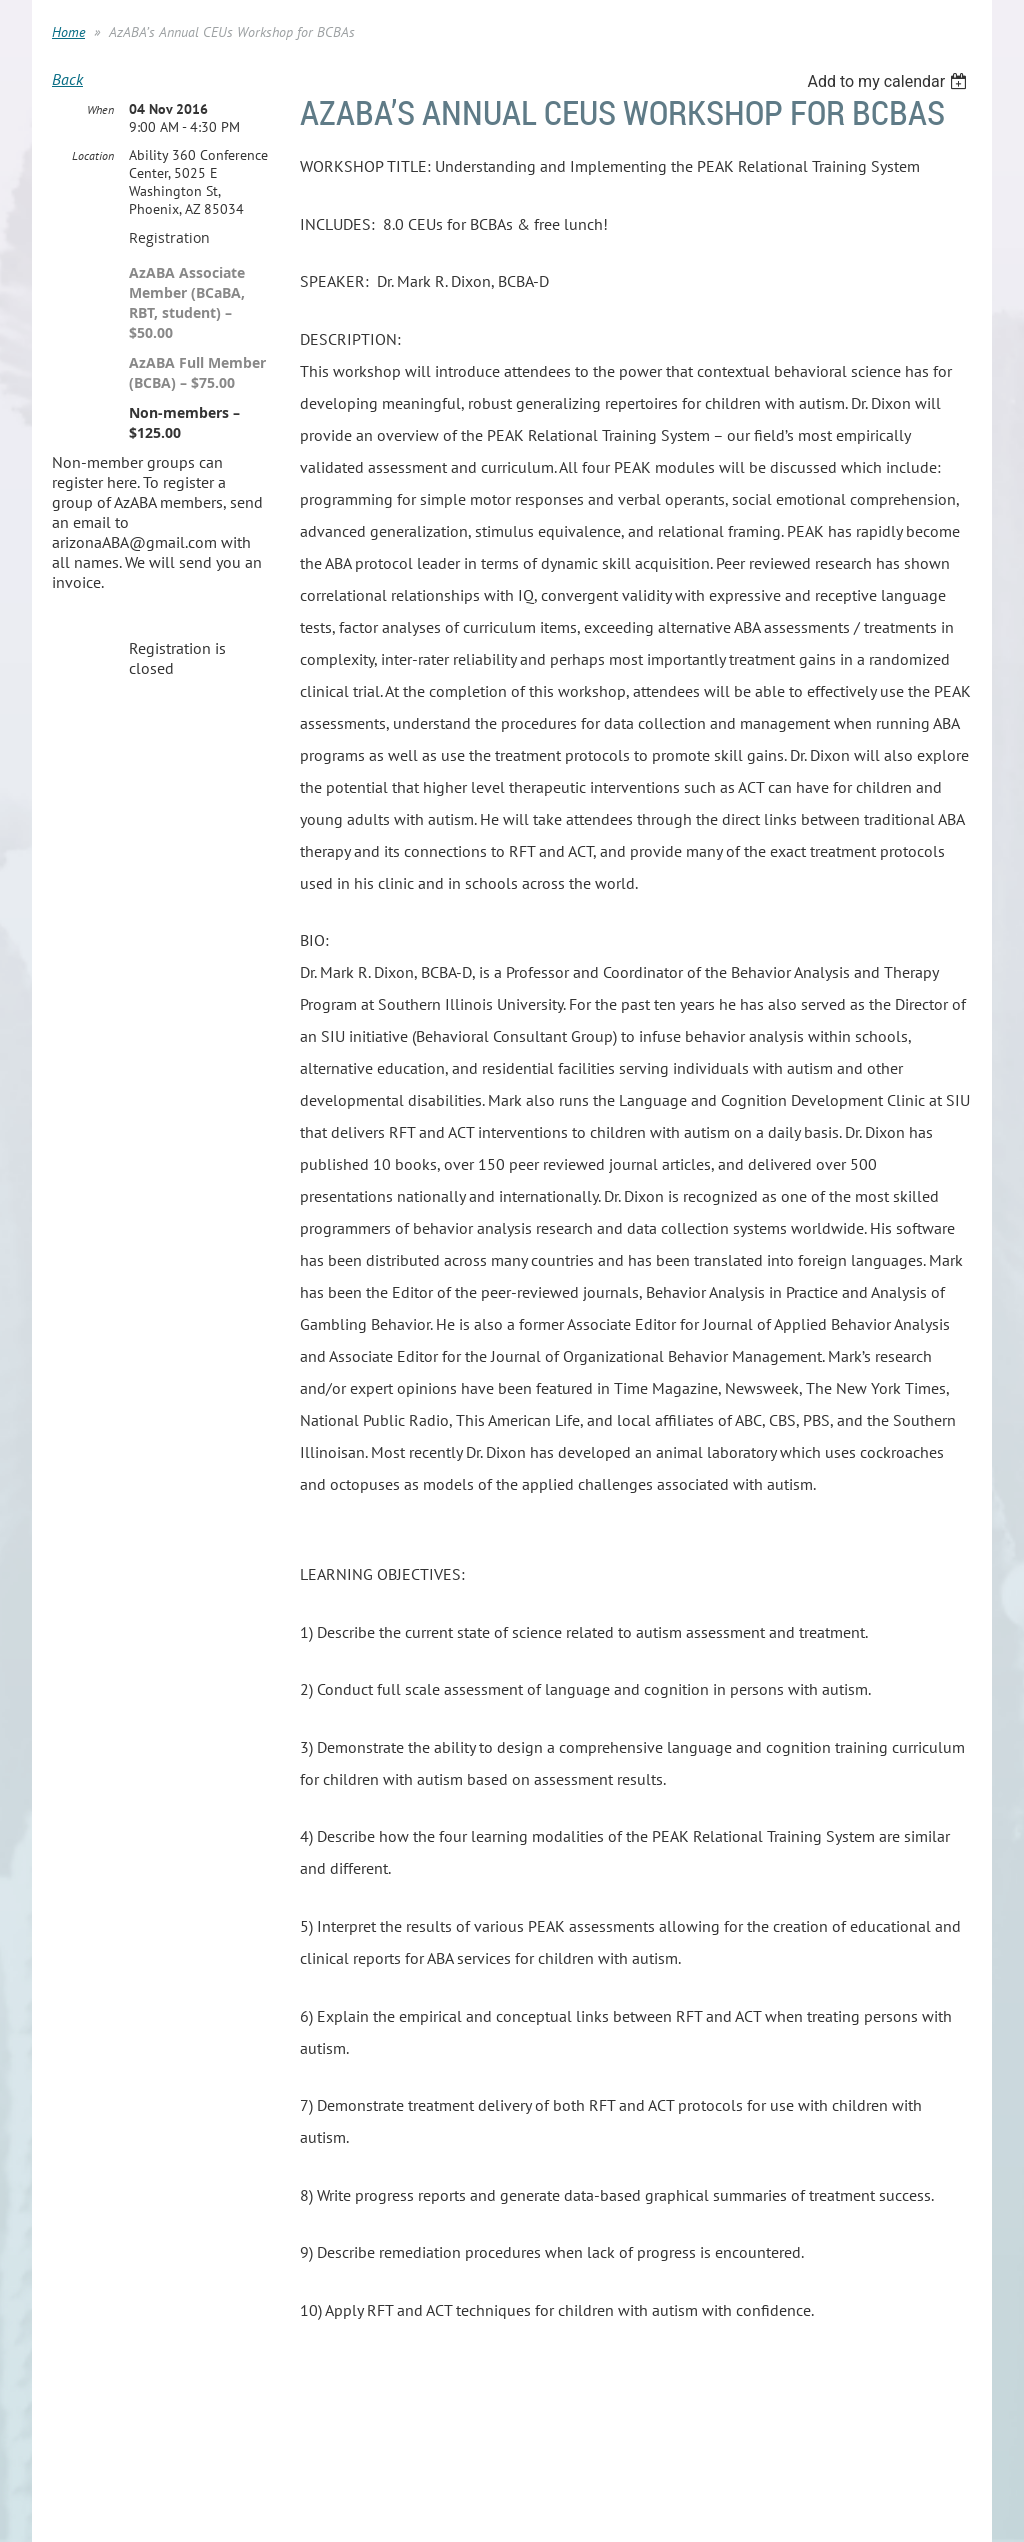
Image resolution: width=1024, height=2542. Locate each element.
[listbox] (889, 81)
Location (93, 155)
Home (68, 32)
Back (67, 79)
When (100, 109)
